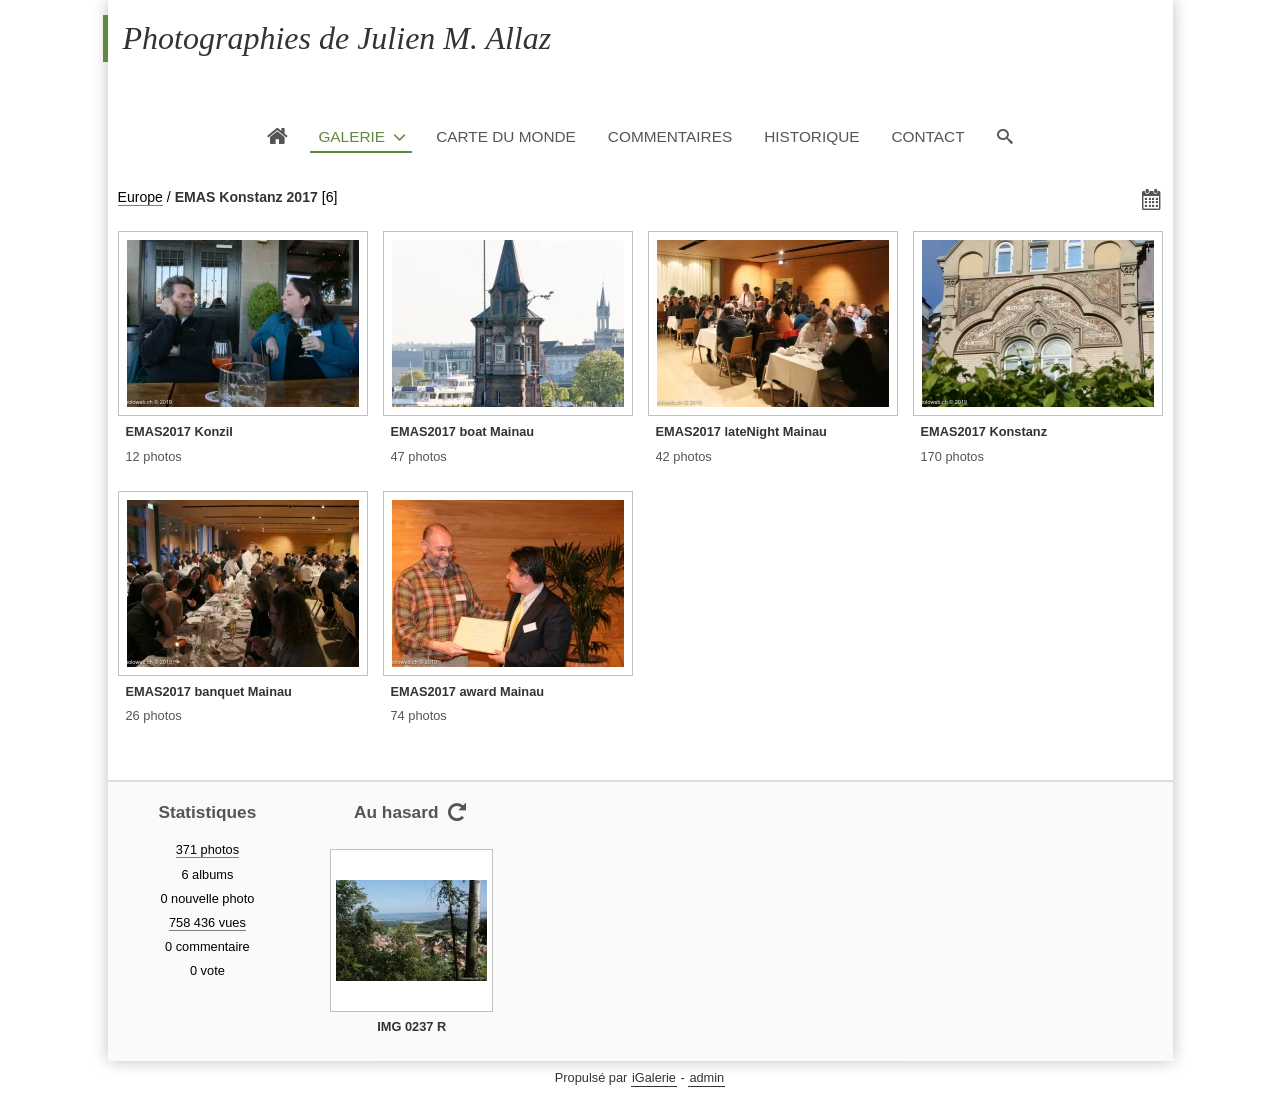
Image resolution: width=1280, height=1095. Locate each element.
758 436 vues (207, 922)
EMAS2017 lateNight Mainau (741, 431)
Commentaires (670, 136)
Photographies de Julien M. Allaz (337, 38)
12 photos (154, 456)
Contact (927, 136)
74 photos (419, 715)
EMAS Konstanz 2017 (246, 197)
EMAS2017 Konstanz (984, 431)
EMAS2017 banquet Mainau (209, 691)
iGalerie (654, 1077)
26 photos (154, 715)
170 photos (952, 456)
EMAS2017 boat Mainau (463, 431)
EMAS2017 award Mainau (468, 691)
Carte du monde (506, 136)
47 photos (419, 456)
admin (706, 1077)
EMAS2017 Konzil (179, 431)
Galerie (351, 136)
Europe (140, 197)
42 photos (684, 456)
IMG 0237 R (411, 1026)
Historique (811, 136)
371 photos (207, 849)
